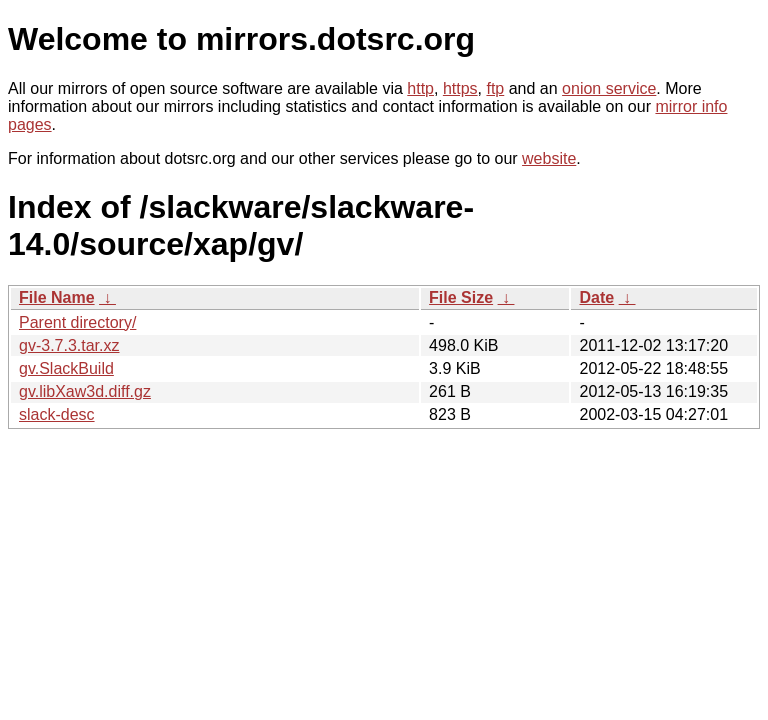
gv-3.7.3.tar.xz (69, 345)
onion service (609, 88)
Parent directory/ (77, 322)
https (460, 88)
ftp (495, 88)
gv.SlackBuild (66, 368)
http (420, 88)
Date (596, 297)
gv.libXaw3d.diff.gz (85, 391)
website (549, 158)
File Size (461, 297)
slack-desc (57, 414)
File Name (57, 297)
